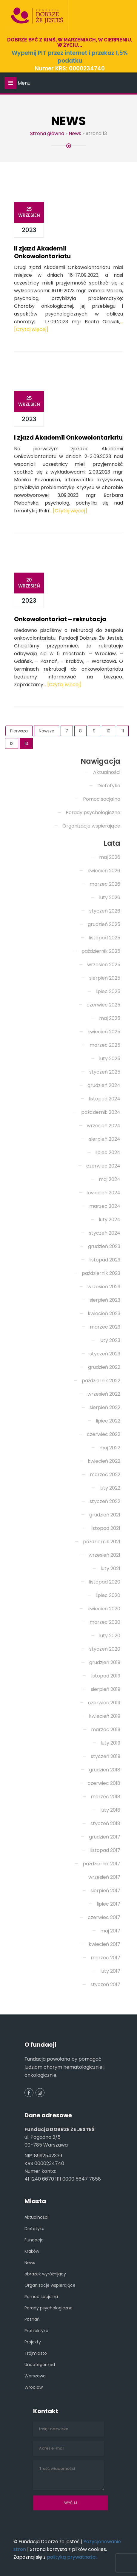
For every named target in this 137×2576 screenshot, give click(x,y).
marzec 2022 (105, 1474)
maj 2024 (109, 1179)
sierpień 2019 (105, 1689)
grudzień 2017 (104, 1836)
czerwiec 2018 (104, 1783)
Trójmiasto (35, 2353)
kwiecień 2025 (103, 1031)
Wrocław (33, 2387)
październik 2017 (101, 1863)
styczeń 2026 (104, 910)
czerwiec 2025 (103, 1004)
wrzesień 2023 (103, 1286)
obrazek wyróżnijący (45, 2274)
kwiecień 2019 (104, 1716)
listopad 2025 (104, 937)
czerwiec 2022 (103, 1434)
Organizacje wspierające (91, 825)
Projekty (32, 2342)
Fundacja (34, 2240)
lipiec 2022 (108, 1420)
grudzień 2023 (104, 1246)
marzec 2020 (105, 1622)
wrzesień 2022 (103, 1394)
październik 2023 (101, 1273)
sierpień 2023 (105, 1300)
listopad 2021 (105, 1528)
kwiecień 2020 (103, 1608)
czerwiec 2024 (103, 1165)
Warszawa (35, 2376)
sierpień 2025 (104, 978)
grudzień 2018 (104, 1769)
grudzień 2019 (104, 1662)
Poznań (32, 2319)
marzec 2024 (104, 1206)
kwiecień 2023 (104, 1313)
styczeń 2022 (105, 1501)
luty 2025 (109, 1058)
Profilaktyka (36, 2331)
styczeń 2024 (104, 1233)
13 (26, 743)
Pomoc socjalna (101, 799)
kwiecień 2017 (104, 1944)
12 (11, 743)
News (75, 133)
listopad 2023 (104, 1259)
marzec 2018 (105, 1796)
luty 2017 (110, 1971)
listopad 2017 (105, 1850)
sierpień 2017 (105, 1890)
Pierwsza (19, 731)
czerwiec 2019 (104, 1702)
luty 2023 (109, 1340)
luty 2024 (109, 1219)
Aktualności (106, 772)
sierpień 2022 (105, 1407)
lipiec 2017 (108, 1904)
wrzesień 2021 (104, 1555)
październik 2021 (101, 1541)
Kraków (31, 2251)
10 (108, 731)
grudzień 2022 (104, 1367)
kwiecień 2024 (103, 1192)
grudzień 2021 (104, 1514)
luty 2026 (109, 897)
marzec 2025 (105, 1045)
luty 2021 (110, 1568)
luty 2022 (109, 1488)
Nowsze (46, 731)
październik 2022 (101, 1380)
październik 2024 (100, 1112)
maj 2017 (110, 1930)
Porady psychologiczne (93, 812)
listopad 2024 (104, 1098)
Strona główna (47, 133)
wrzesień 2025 (103, 964)
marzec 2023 (105, 1326)
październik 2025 (100, 951)
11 (122, 731)
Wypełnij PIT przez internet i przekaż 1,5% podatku (70, 57)
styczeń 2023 (105, 1353)
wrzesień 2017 (104, 1877)
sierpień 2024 (104, 1139)
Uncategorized (39, 2365)
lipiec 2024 (107, 1152)
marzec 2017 (105, 1957)
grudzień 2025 (104, 924)
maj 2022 (109, 1447)
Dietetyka (108, 785)
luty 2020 (109, 1635)
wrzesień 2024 (103, 1125)
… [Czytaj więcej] (68, 510)
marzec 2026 (105, 884)
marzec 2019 (105, 1729)
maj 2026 (109, 857)
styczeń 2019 (105, 1756)
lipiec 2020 (108, 1595)
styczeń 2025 (104, 1072)
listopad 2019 (105, 1675)
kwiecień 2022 (104, 1461)
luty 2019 (110, 1743)
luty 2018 (110, 1810)
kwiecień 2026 (103, 870)
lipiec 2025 (108, 991)
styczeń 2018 (105, 1823)
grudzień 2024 (103, 1085)
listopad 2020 (104, 1581)
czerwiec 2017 (104, 1917)
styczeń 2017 (105, 1984)
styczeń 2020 (104, 1649)
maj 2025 (109, 1018)
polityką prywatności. (72, 2557)
